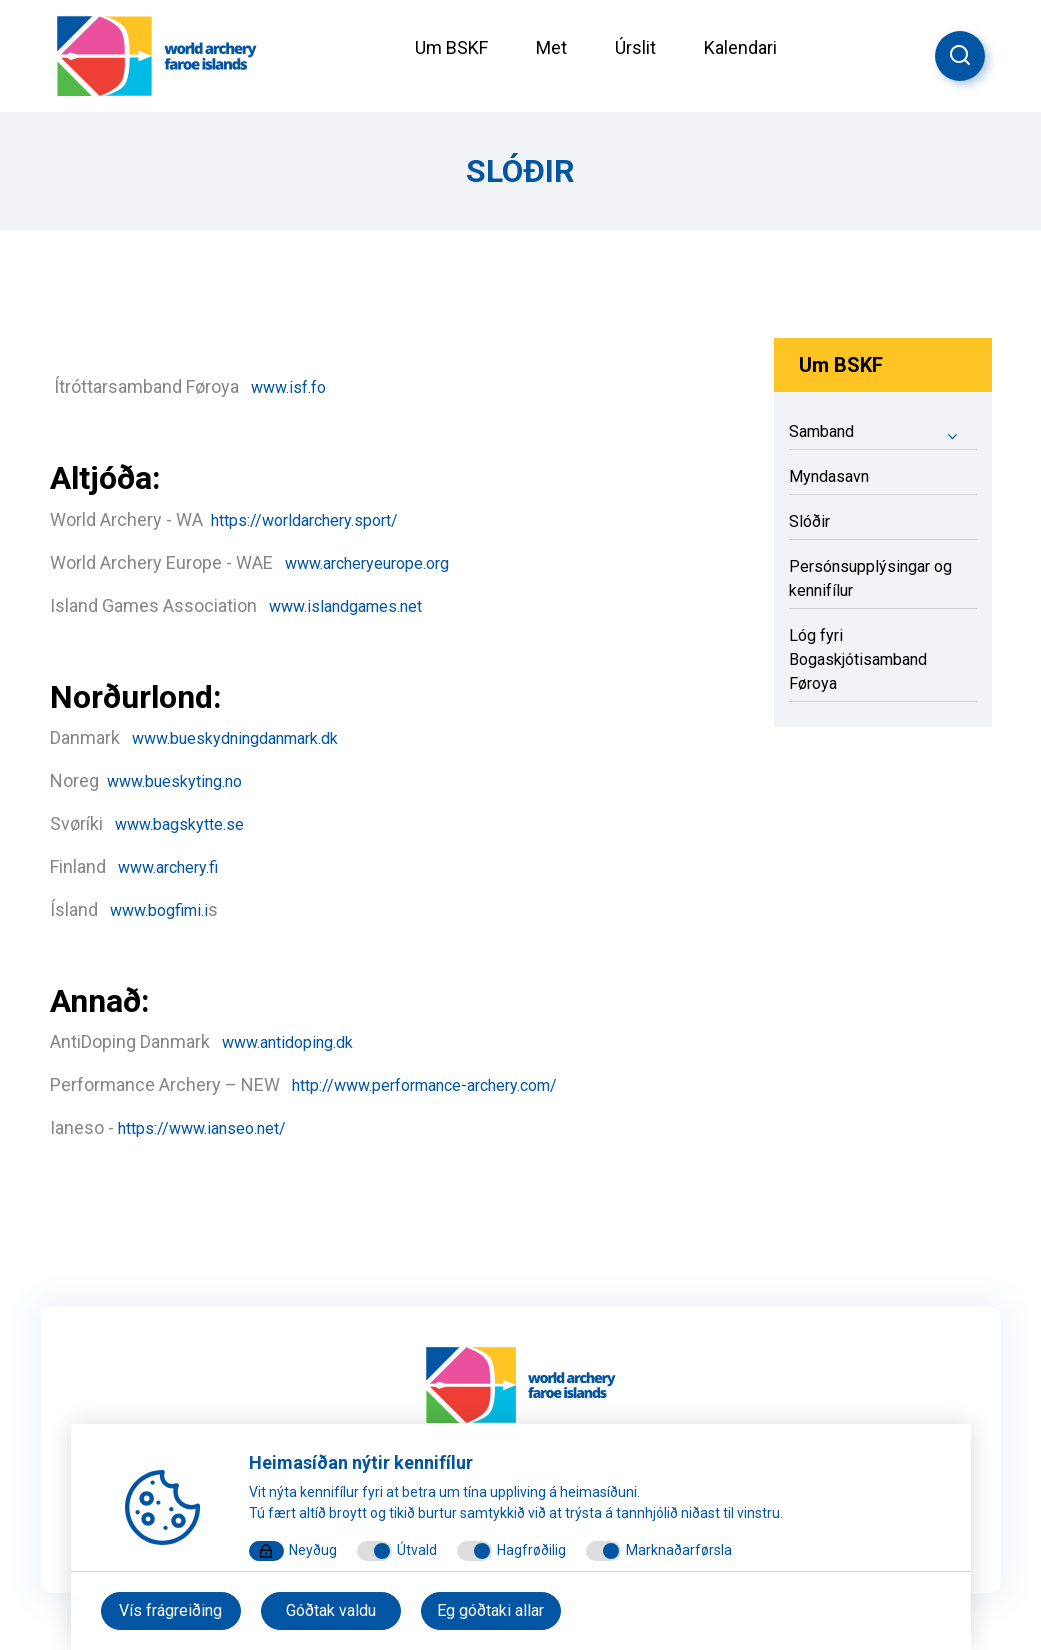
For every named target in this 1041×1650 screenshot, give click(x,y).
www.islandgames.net (357, 605)
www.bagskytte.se (189, 823)
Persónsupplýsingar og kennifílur (870, 578)
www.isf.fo (294, 386)
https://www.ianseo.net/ (202, 1128)
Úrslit (635, 47)
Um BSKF (451, 47)
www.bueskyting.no (185, 780)
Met (551, 47)
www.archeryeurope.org (380, 562)
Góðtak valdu (331, 1610)
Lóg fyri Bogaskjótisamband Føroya (858, 659)
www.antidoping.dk (297, 1041)
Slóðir (809, 521)
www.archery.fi (177, 866)
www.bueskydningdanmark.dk (253, 737)
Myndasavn (829, 476)
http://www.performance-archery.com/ (446, 1084)
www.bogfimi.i (166, 909)
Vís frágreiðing (170, 1610)
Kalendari (740, 47)
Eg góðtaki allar (490, 1610)
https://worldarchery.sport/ (304, 520)
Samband (883, 435)
